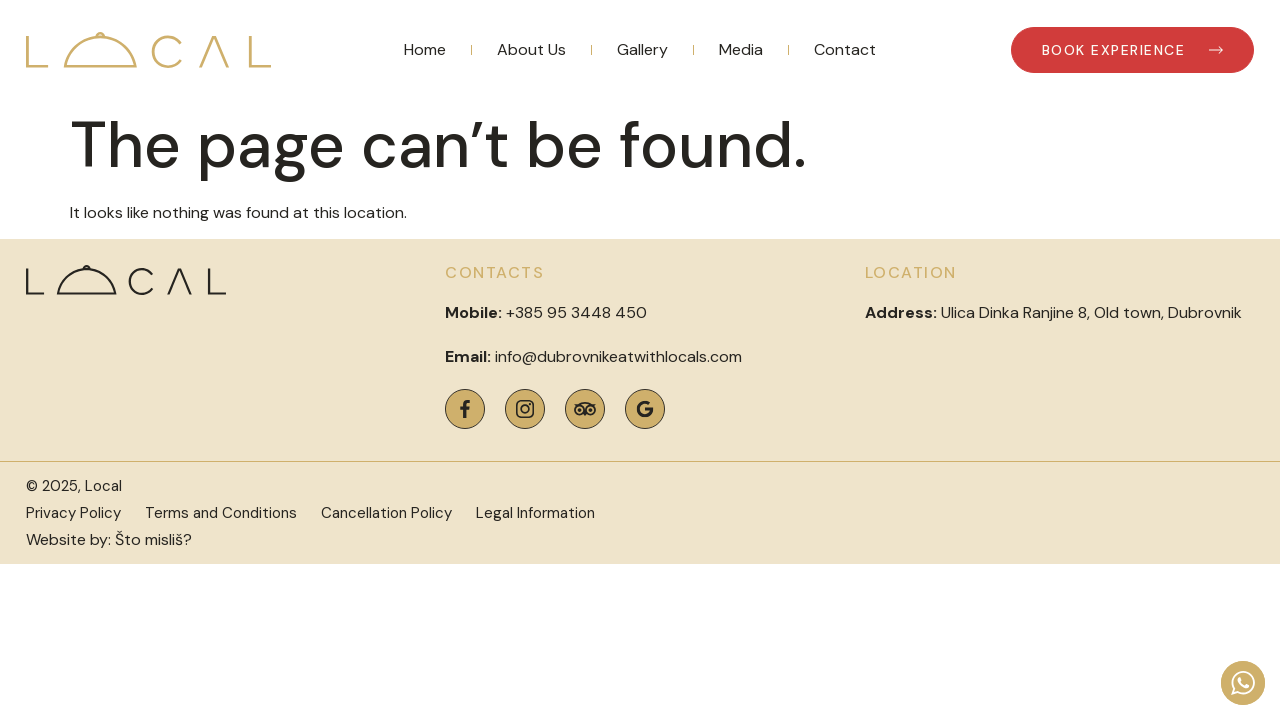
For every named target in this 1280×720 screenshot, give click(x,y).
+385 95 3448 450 (576, 312)
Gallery (642, 49)
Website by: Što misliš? (109, 539)
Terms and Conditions (221, 513)
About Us (531, 49)
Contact (845, 49)
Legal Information (535, 513)
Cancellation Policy (386, 513)
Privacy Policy (73, 513)
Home (425, 49)
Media (741, 49)
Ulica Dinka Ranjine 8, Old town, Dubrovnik (1053, 312)
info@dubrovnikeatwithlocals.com (618, 356)
